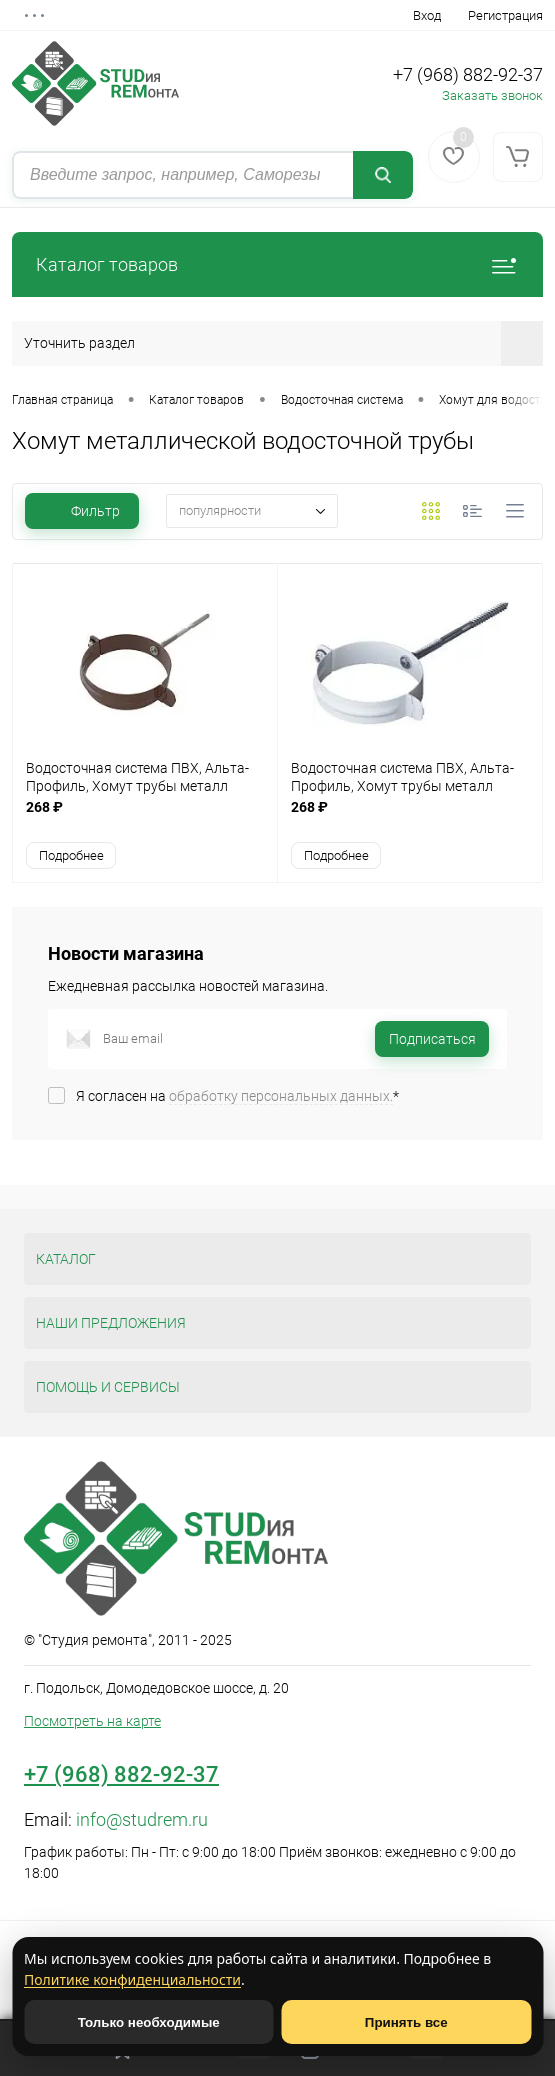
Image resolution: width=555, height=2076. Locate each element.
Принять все (406, 2022)
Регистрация (505, 15)
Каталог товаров (277, 264)
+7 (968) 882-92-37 (468, 74)
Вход (427, 15)
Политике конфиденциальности (132, 1979)
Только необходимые (149, 2022)
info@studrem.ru (142, 1819)
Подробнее (71, 855)
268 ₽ (145, 817)
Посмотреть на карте (92, 1721)
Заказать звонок (492, 95)
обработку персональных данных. (281, 1096)
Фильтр (82, 511)
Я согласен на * (237, 1096)
